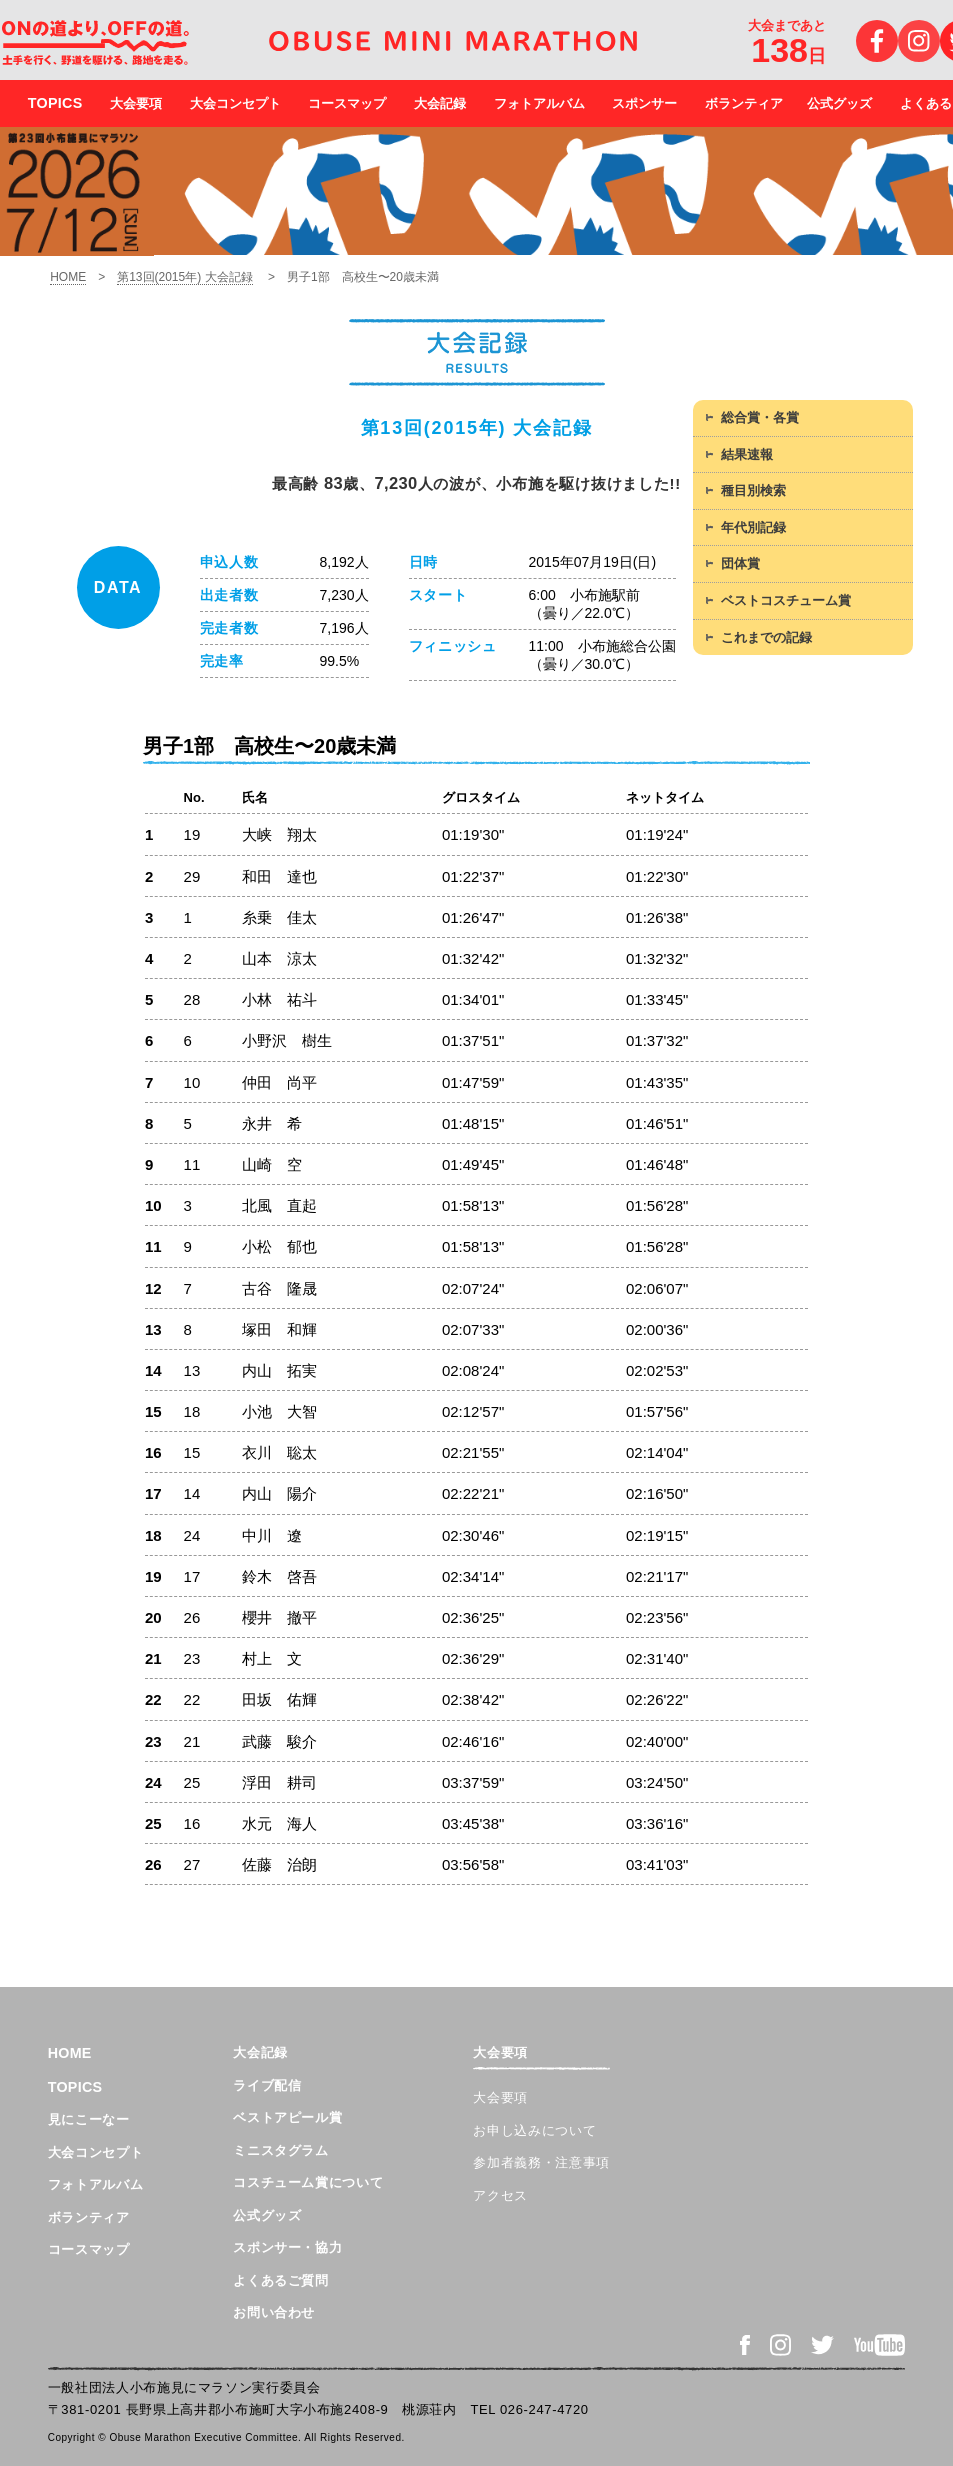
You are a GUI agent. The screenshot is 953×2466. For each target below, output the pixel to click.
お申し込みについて (534, 2130)
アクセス (500, 2195)
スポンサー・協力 (287, 2247)
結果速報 (747, 454)
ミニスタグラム (281, 2150)
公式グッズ (839, 103)
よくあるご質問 (281, 2280)
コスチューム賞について (308, 2182)
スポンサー (644, 103)
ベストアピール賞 (287, 2117)
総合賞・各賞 (760, 417)
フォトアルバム (539, 103)
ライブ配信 (267, 2085)
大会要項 (136, 103)
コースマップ (347, 103)
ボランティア (744, 103)
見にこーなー (89, 2119)
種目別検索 (753, 490)
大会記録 (440, 103)
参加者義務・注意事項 (541, 2162)
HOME (68, 277)
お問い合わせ (274, 2312)
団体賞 (740, 563)
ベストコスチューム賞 (786, 600)
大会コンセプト (235, 103)
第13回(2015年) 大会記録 (184, 277)
